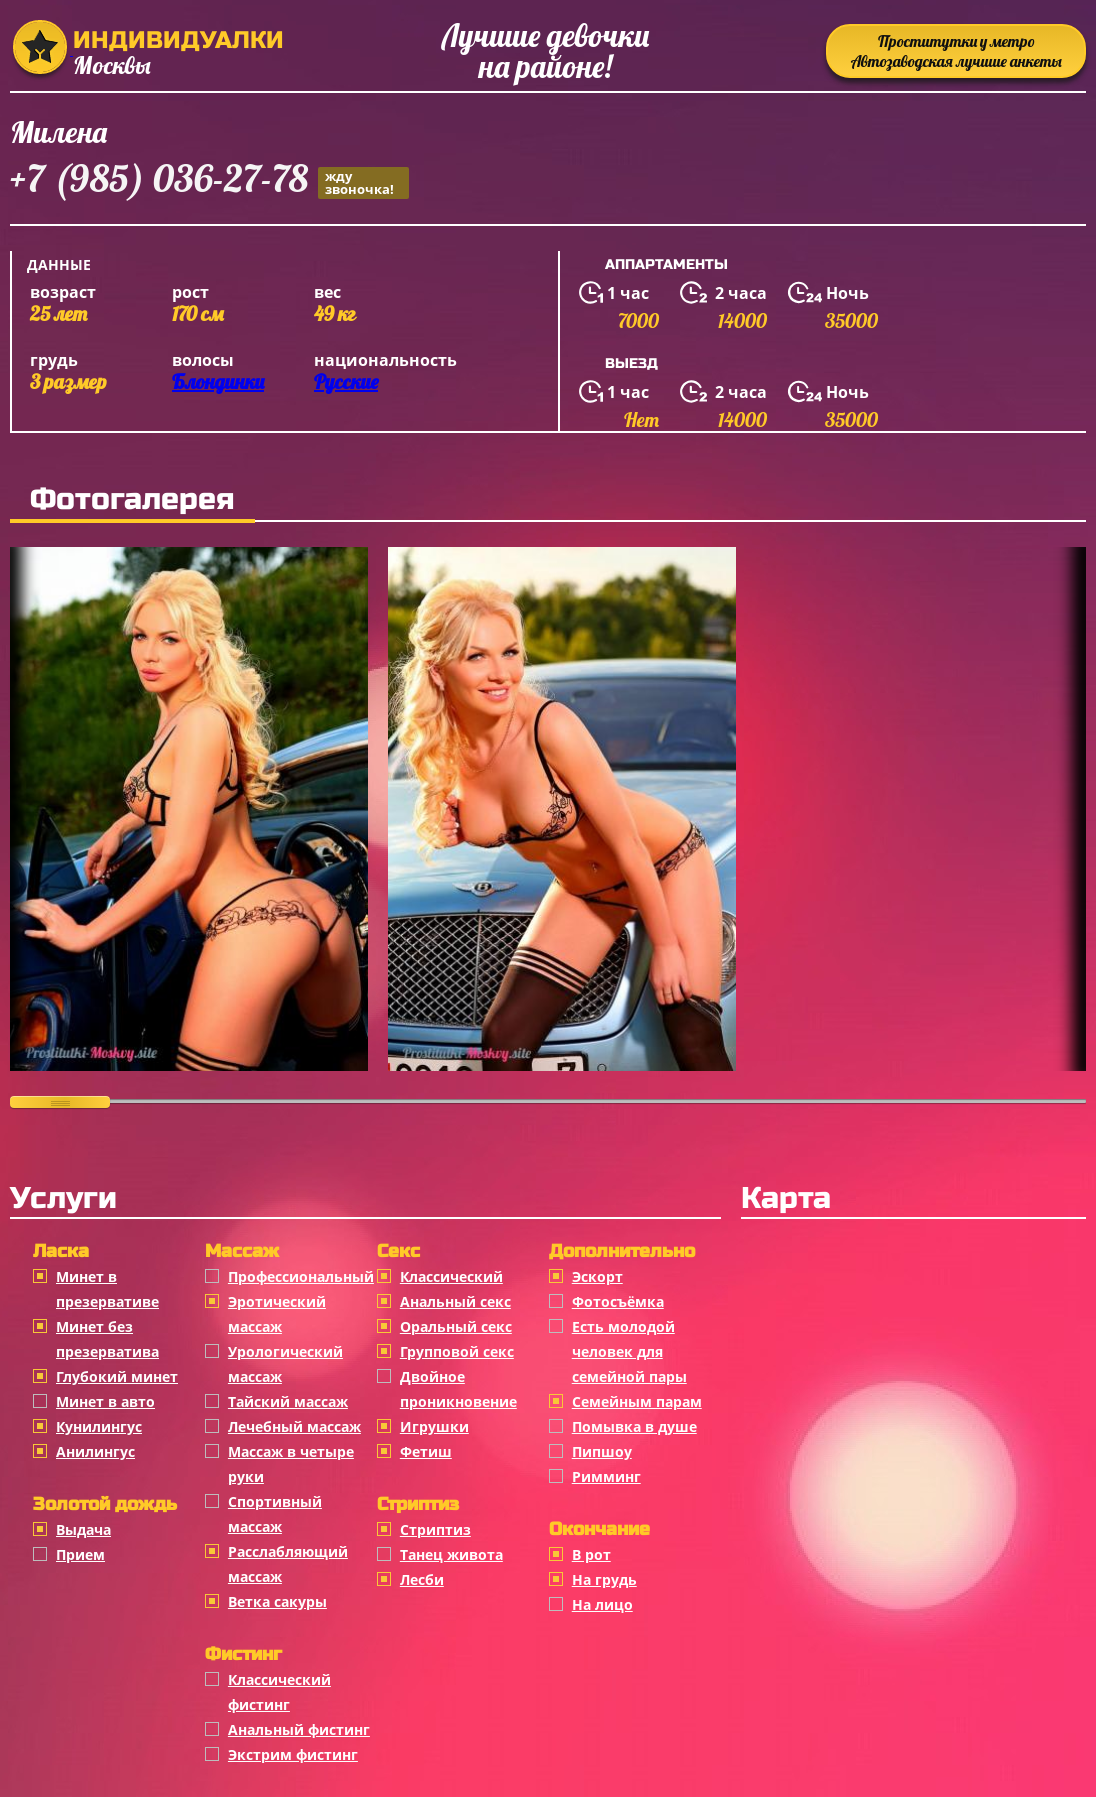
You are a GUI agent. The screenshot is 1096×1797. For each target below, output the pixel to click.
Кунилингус (99, 1426)
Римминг (606, 1476)
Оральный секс (456, 1326)
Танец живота (451, 1554)
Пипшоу (602, 1451)
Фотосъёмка (618, 1301)
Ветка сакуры (277, 1601)
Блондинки (218, 381)
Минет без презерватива (107, 1339)
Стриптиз (435, 1529)
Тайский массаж (288, 1401)
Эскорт (597, 1276)
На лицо (602, 1604)
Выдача (83, 1529)
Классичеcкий (451, 1276)
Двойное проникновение (458, 1389)
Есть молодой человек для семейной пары (629, 1351)
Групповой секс (457, 1351)
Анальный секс (455, 1301)
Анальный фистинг (299, 1729)
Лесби (422, 1579)
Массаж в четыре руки (291, 1464)
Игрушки (434, 1426)
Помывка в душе (634, 1426)
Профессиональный (301, 1276)
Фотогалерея (132, 499)
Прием (80, 1554)
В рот (591, 1554)
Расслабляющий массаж (288, 1564)
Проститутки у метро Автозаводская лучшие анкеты (956, 51)
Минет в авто (105, 1401)
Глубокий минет (117, 1376)
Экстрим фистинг (293, 1754)
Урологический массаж (285, 1364)
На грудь (604, 1579)
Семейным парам (637, 1401)
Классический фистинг (279, 1692)
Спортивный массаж (275, 1514)
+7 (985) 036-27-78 (209, 181)
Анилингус (95, 1451)
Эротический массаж (277, 1314)
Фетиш (426, 1451)
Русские (346, 381)
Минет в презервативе (107, 1289)
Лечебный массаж (294, 1426)
